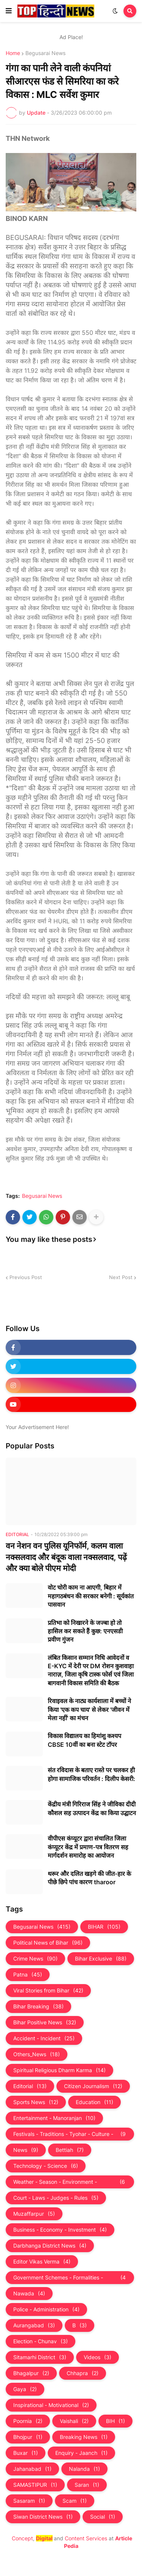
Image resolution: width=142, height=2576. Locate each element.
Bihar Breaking (38, 2006)
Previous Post (25, 1277)
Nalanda (84, 2468)
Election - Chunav (40, 2341)
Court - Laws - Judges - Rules (55, 2197)
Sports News (35, 2102)
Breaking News (84, 2437)
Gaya (25, 2389)
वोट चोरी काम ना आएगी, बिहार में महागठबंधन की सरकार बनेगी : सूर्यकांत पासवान (91, 1596)
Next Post (121, 1277)
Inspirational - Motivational (51, 2405)
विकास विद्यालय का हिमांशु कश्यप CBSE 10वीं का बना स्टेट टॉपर (84, 1740)
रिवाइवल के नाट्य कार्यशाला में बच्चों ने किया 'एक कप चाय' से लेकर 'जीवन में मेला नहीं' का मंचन (89, 1709)
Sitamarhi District (39, 2357)
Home (13, 53)
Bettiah (70, 2150)
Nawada (29, 2293)
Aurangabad (34, 2325)
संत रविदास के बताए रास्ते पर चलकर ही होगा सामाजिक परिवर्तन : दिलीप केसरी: (91, 1774)
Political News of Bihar (48, 1942)
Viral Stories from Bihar (48, 1990)
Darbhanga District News (49, 2245)
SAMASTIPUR (35, 2484)
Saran (87, 2484)
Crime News (35, 1958)
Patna (27, 1974)
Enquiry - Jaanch (81, 2453)
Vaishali (74, 2421)
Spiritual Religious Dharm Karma (59, 2070)
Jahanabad (32, 2468)
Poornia (27, 2421)
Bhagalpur (31, 2373)
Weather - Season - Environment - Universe (69, 2181)
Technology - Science (45, 2166)
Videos (97, 2357)
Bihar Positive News (44, 2022)
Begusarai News (45, 53)
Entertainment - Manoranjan (54, 2118)
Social (102, 2516)
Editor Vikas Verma (41, 2261)
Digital (44, 2538)
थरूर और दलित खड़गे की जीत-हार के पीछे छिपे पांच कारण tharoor (89, 1878)
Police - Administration (46, 2309)
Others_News (36, 2054)
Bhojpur (27, 2437)
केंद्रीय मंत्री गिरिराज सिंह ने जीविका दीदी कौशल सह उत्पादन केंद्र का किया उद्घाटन (92, 1808)
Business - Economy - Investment (60, 2229)
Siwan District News (43, 2516)
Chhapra (82, 2373)
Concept (22, 2538)
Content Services (86, 2538)
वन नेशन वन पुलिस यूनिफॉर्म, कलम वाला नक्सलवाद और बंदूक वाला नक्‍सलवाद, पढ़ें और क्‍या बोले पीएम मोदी (66, 1557)
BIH (115, 2421)
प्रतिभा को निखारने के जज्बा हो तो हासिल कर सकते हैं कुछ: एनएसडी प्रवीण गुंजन (85, 1631)
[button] (8, 11)
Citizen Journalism (93, 2086)
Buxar (25, 2453)
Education (94, 2102)
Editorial (30, 2086)
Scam (74, 2500)
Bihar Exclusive (100, 1958)
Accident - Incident (44, 2038)
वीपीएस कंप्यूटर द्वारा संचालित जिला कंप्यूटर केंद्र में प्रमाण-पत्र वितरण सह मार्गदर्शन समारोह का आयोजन (88, 1847)
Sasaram (29, 2500)
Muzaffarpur (34, 2213)
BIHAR (104, 1926)
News (25, 2150)
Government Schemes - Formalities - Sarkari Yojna (69, 2277)
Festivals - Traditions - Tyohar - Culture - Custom (69, 2134)
